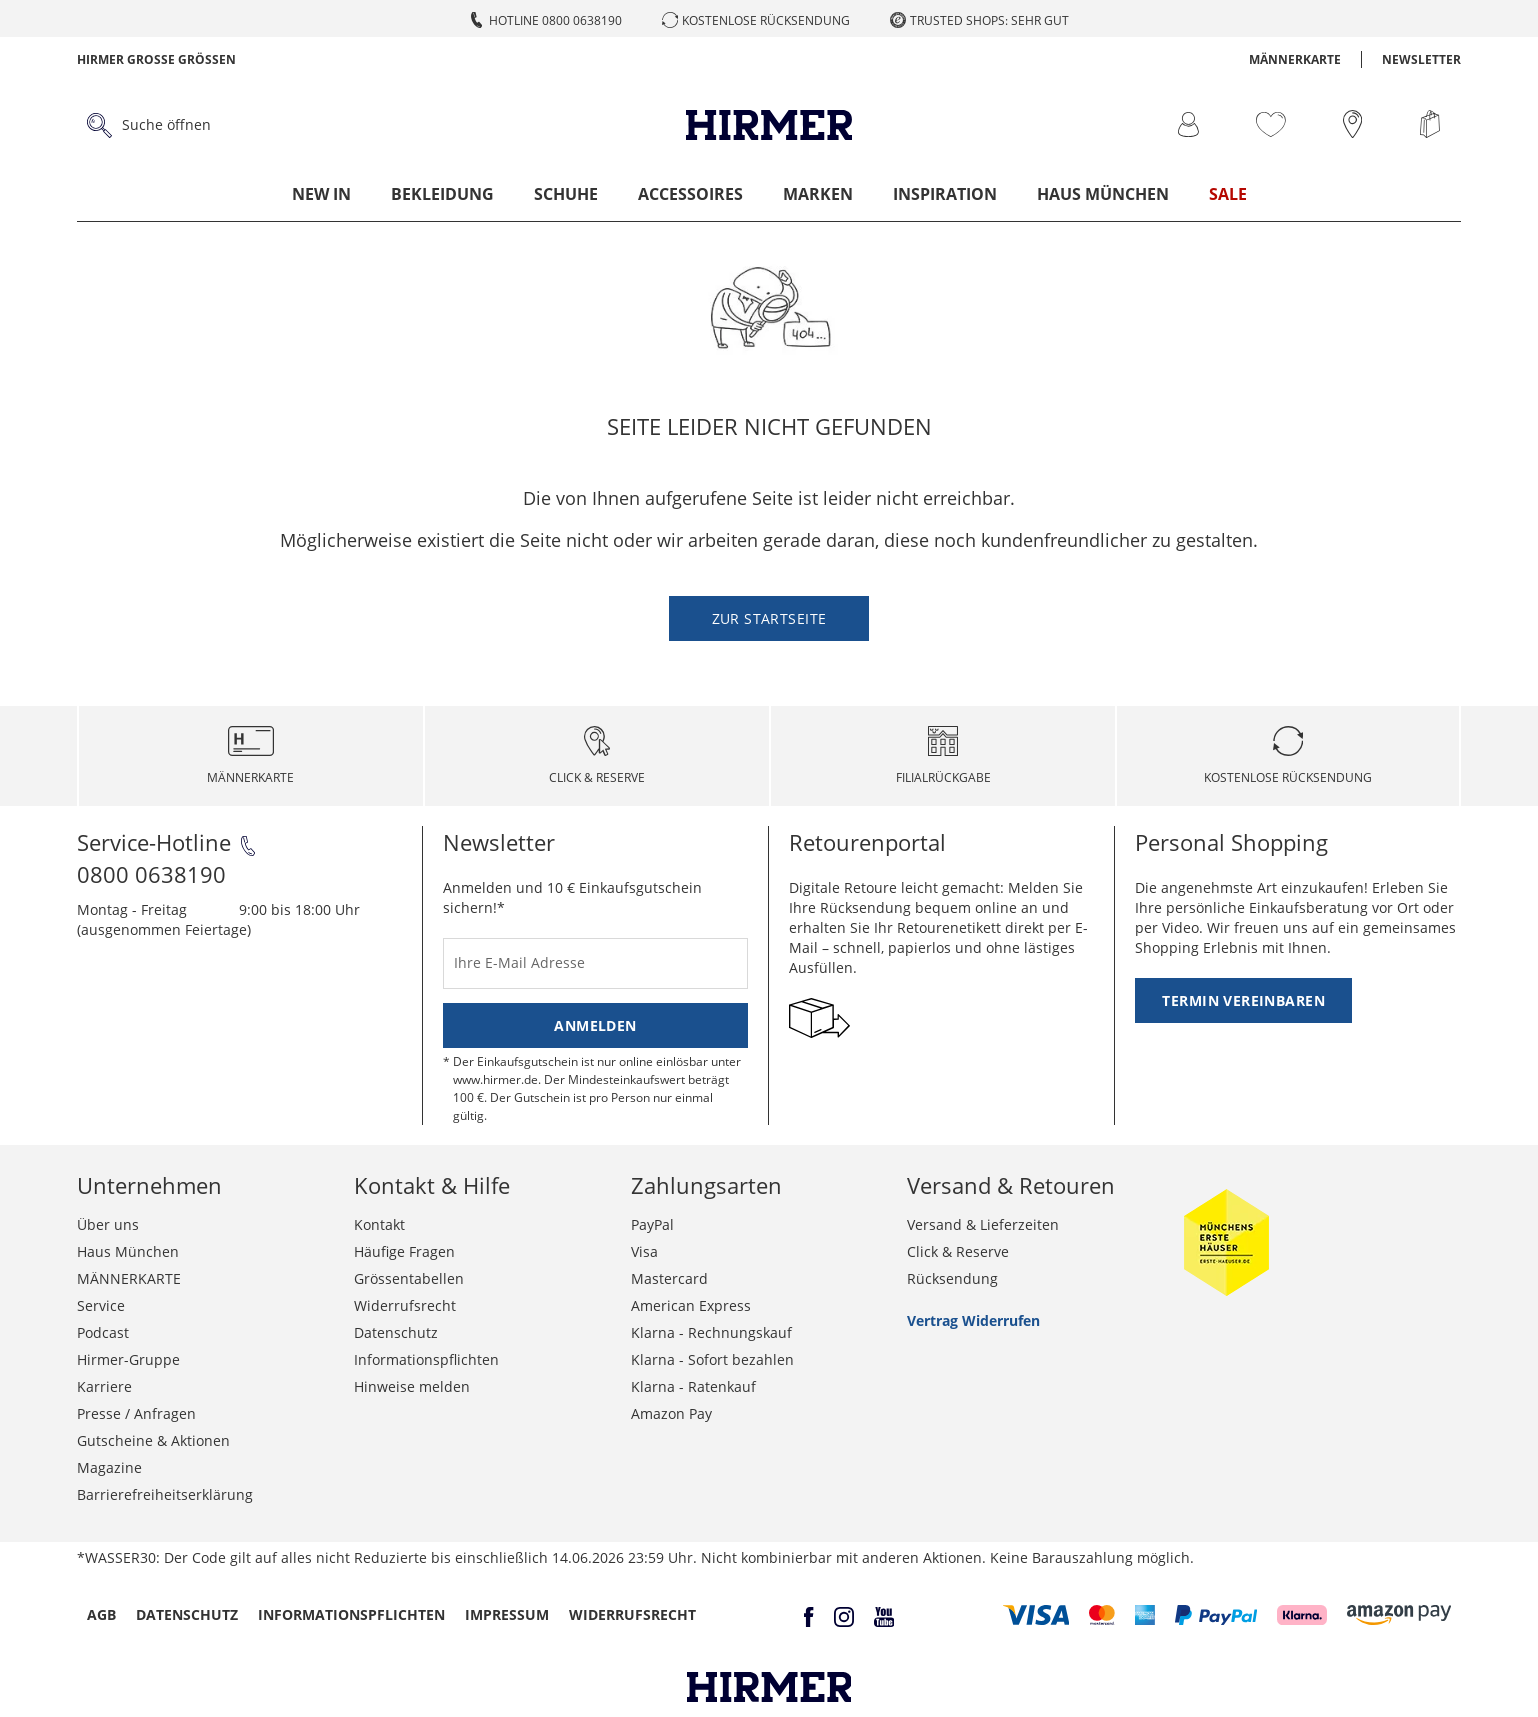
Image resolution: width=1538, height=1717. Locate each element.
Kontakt (379, 1224)
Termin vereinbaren (1243, 1000)
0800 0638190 (151, 874)
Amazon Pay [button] (671, 1413)
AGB (101, 1614)
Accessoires (690, 194)
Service (101, 1305)
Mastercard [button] (669, 1278)
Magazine (109, 1467)
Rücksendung (952, 1278)
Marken (818, 194)
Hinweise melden (412, 1386)
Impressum (507, 1614)
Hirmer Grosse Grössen (156, 59)
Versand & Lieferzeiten (983, 1224)
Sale (1228, 194)
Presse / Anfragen (136, 1413)
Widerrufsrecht (405, 1305)
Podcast (103, 1332)
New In (321, 194)
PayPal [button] (652, 1224)
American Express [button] (691, 1305)
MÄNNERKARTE (1295, 59)
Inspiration (945, 194)
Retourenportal (867, 842)
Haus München (1103, 194)
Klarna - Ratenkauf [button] (693, 1386)
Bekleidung (442, 194)
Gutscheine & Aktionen (153, 1440)
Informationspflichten (426, 1359)
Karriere (104, 1386)
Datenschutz (396, 1332)
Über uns (108, 1224)
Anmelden (595, 1025)
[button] (1036, 1615)
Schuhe (566, 194)
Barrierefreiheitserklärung (165, 1494)
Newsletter (1421, 59)
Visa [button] (644, 1251)
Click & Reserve (958, 1251)
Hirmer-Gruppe (128, 1359)
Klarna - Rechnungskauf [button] (711, 1332)
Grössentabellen (409, 1278)
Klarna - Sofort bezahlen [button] (712, 1359)
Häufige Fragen (404, 1251)
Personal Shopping (1231, 842)
